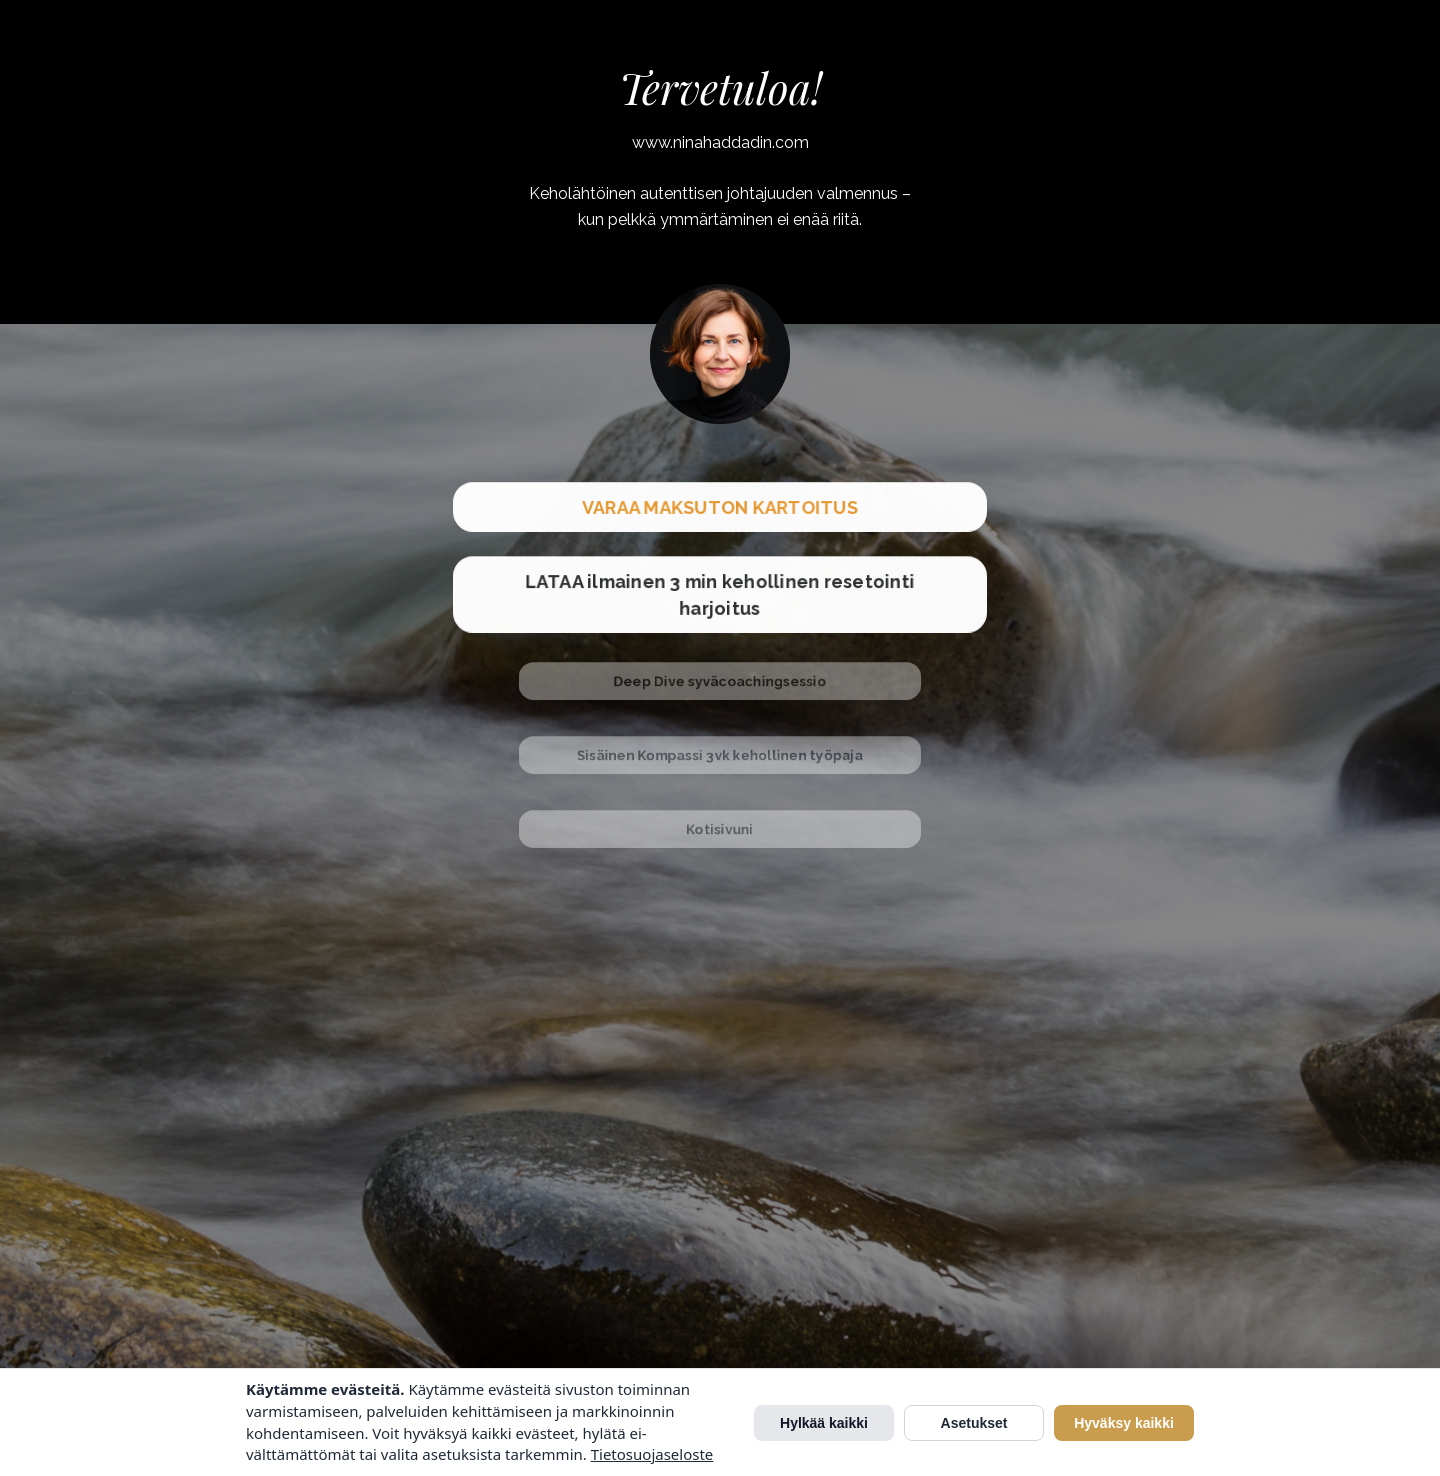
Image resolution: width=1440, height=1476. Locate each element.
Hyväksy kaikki (1124, 1423)
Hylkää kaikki (824, 1423)
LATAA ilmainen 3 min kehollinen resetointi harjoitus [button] (719, 593)
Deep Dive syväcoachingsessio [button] (720, 680)
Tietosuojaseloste (652, 1454)
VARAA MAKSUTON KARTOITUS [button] (720, 506)
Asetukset (974, 1423)
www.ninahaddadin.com (720, 142)
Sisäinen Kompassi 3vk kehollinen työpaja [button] (720, 754)
